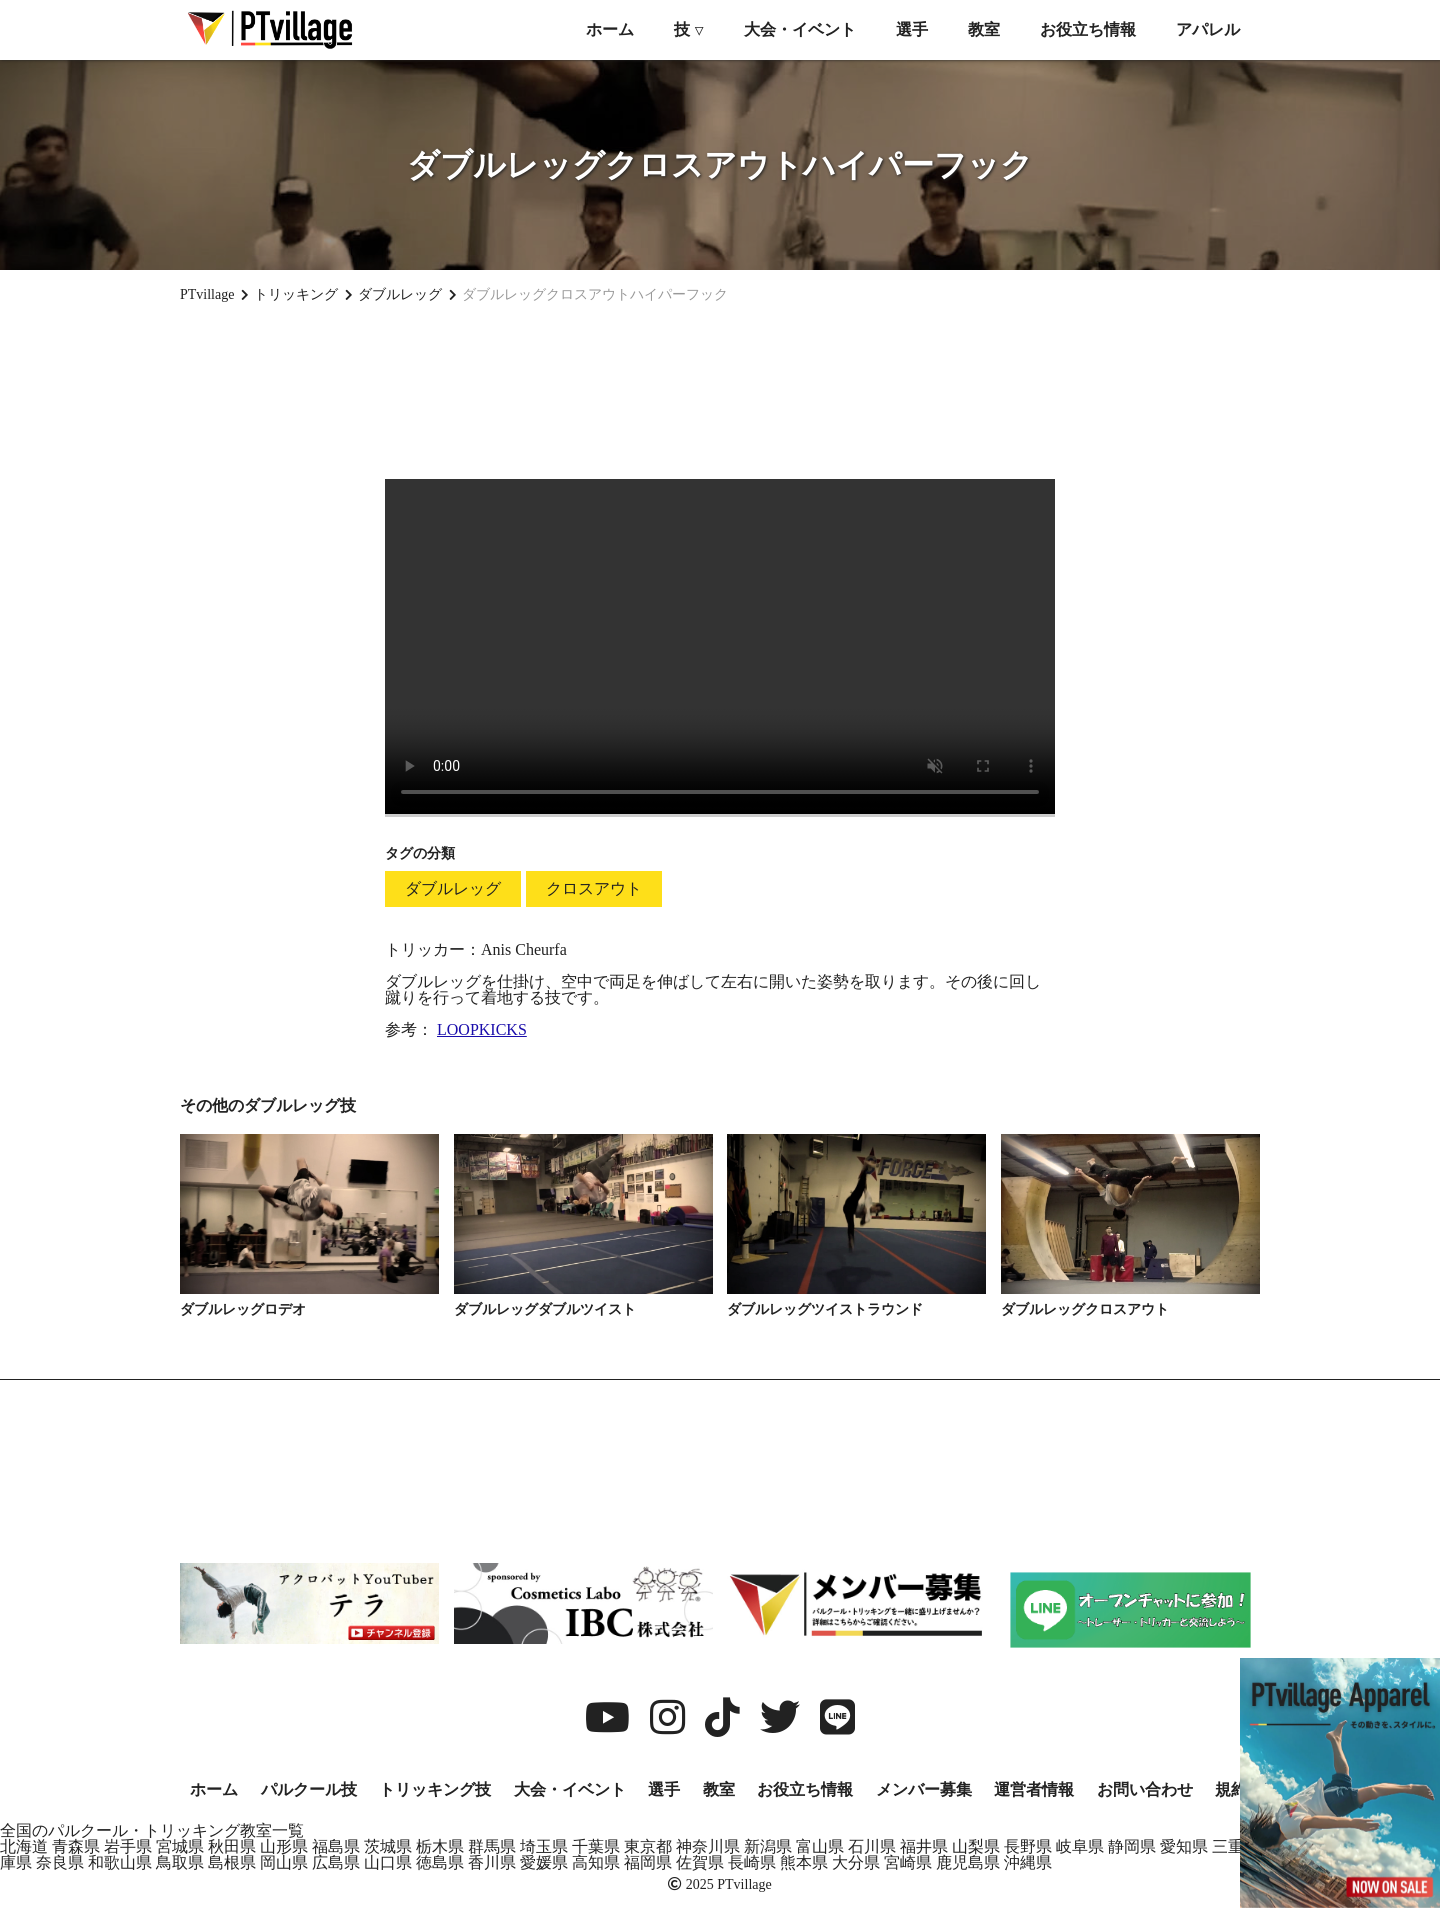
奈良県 (60, 1862)
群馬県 (492, 1846)
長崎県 (752, 1862)
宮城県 (180, 1846)
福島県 (336, 1846)
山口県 (388, 1862)
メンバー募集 (924, 1789)
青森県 (76, 1846)
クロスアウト (594, 888)
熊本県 (804, 1862)
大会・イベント (800, 29)
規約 (1231, 1789)
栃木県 (440, 1846)
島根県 (232, 1862)
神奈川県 (708, 1846)
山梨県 (976, 1846)
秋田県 (232, 1846)
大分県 (856, 1862)
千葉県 (596, 1846)
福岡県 (648, 1862)
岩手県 (128, 1846)
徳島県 (440, 1862)
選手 (912, 29)
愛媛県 (544, 1862)
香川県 (492, 1862)
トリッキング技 (435, 1789)
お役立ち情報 (1088, 29)
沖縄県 (1028, 1862)
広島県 (336, 1862)
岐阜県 (1080, 1846)
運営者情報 (1034, 1789)
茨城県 (388, 1846)
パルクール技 (309, 1789)
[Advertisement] (720, 391)
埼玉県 (544, 1846)
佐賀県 (700, 1862)
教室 (984, 29)
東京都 (648, 1846)
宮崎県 (908, 1862)
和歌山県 (120, 1862)
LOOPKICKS (482, 1029)
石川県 (872, 1846)
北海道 (24, 1846)
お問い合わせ (1145, 1789)
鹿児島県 (968, 1862)
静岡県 (1132, 1846)
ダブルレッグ (453, 888)
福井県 (924, 1846)
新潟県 (768, 1846)
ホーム (610, 29)
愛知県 (1184, 1846)
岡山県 (284, 1862)
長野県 (1028, 1846)
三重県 (1236, 1846)
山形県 (284, 1846)
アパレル (1208, 29)
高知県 (596, 1862)
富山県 (820, 1846)
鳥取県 (180, 1862)
